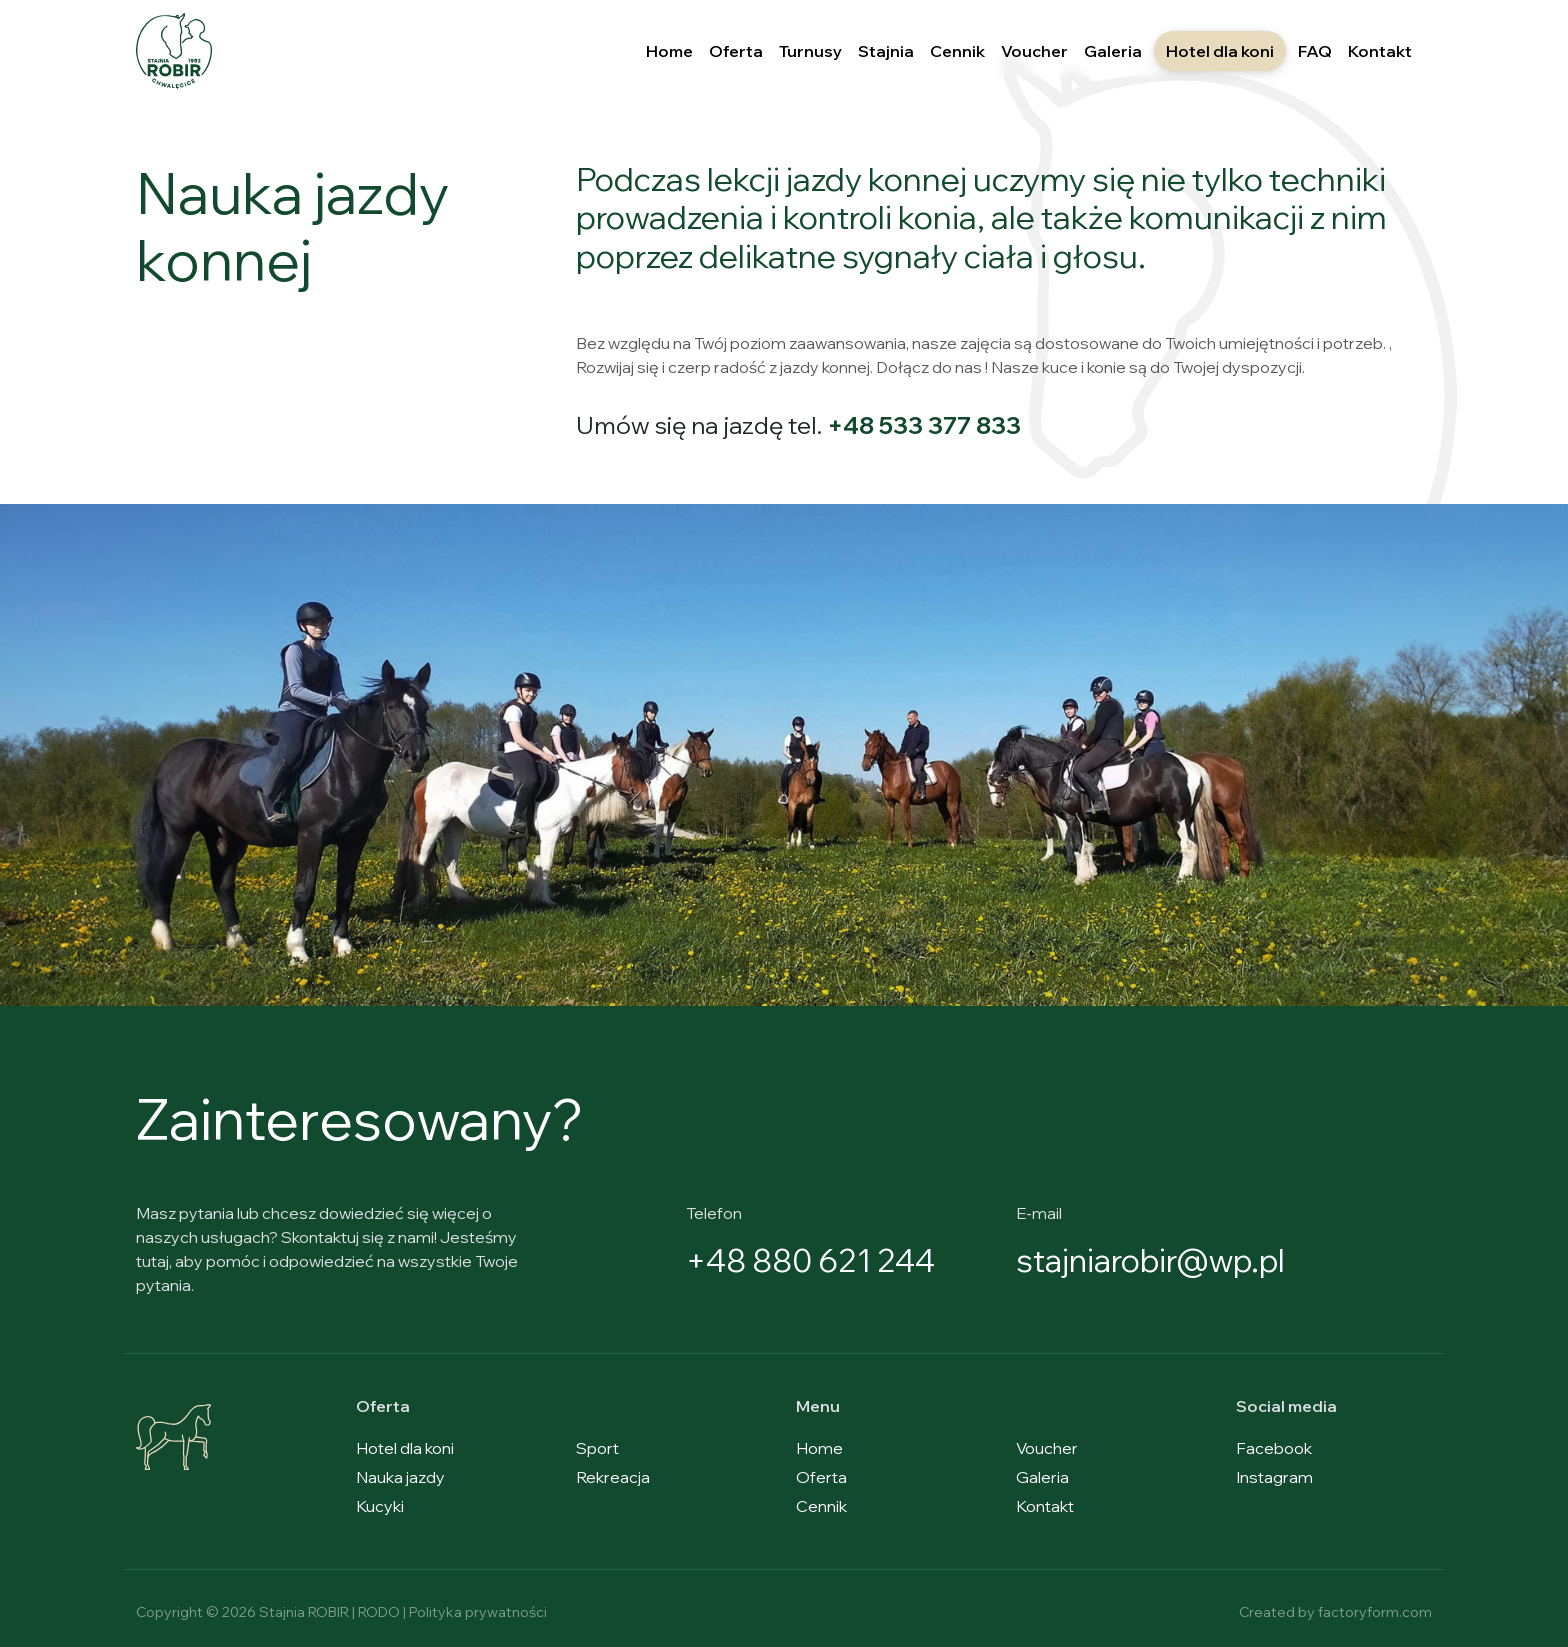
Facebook (1274, 1448)
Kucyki (380, 1506)
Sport (597, 1448)
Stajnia (886, 51)
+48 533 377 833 (924, 425)
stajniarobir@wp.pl (1154, 1260)
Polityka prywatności (478, 1612)
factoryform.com (1375, 1612)
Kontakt (1380, 51)
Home (669, 51)
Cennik (957, 51)
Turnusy (810, 51)
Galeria (1113, 51)
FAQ (1315, 51)
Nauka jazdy (400, 1477)
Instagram (1274, 1477)
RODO (379, 1612)
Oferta (736, 51)
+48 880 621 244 (813, 1260)
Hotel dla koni (1220, 51)
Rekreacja (613, 1477)
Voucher (1034, 51)
